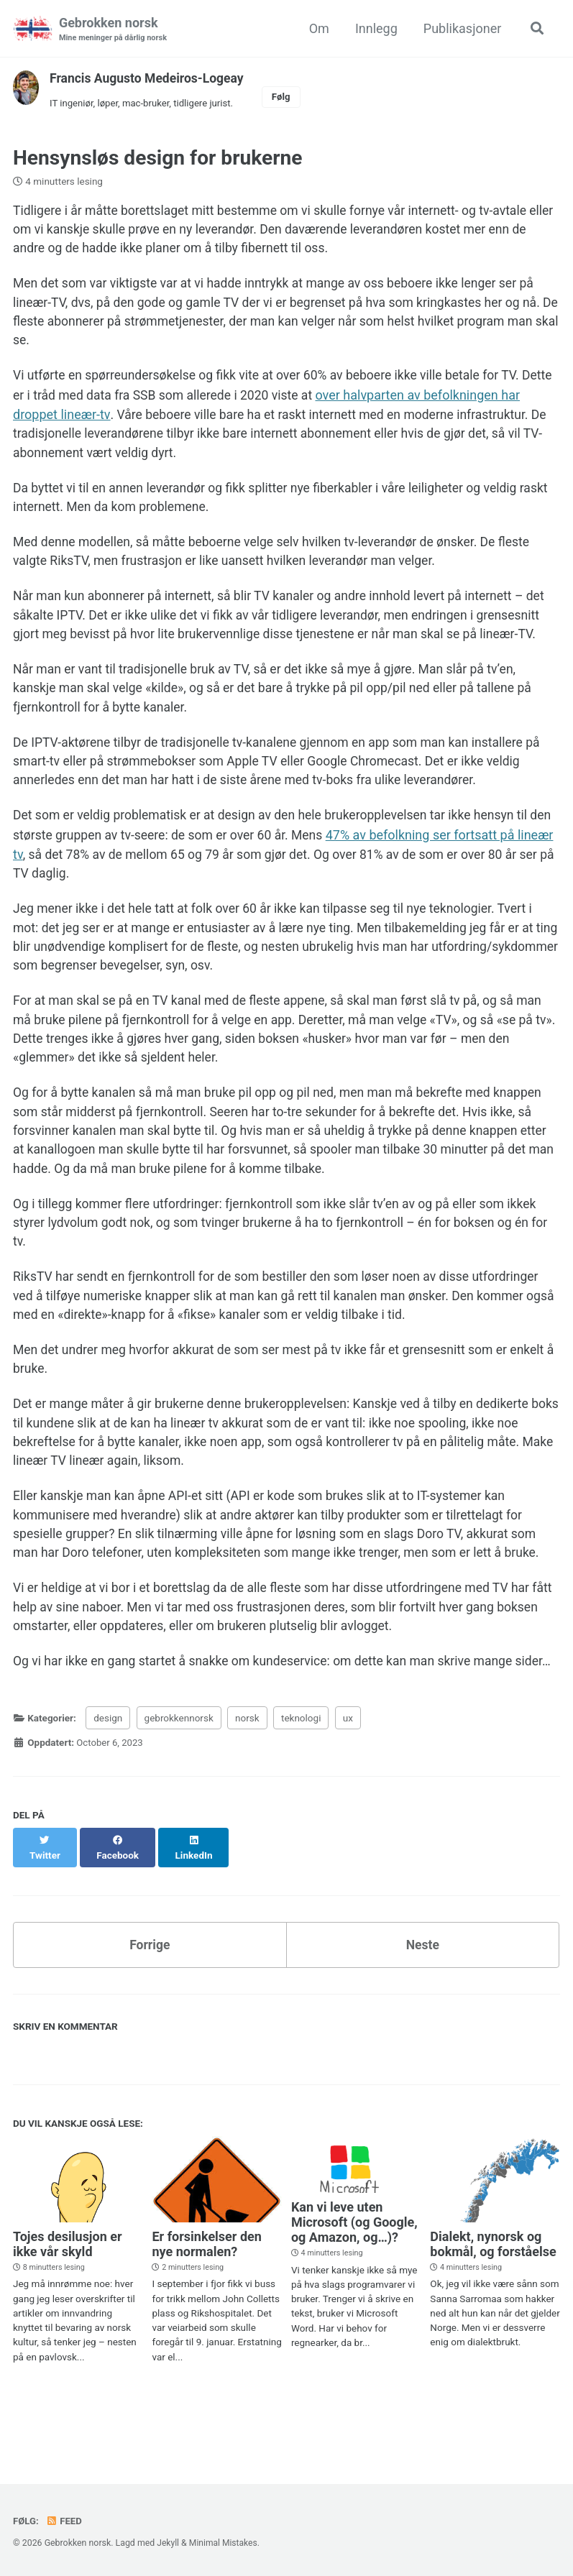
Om (317, 28)
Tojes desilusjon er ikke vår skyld (67, 2287)
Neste (422, 1987)
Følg (287, 97)
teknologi (301, 1774)
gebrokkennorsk (179, 1774)
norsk (247, 1774)
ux (348, 1774)
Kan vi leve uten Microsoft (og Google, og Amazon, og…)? (354, 2265)
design (107, 1774)
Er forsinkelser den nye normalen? (206, 2287)
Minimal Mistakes (225, 2543)
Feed (64, 2520)
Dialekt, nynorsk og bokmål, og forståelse (493, 2287)
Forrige (149, 1987)
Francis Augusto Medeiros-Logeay (149, 78)
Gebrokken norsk (114, 30)
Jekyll (168, 2543)
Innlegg (375, 28)
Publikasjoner (460, 28)
